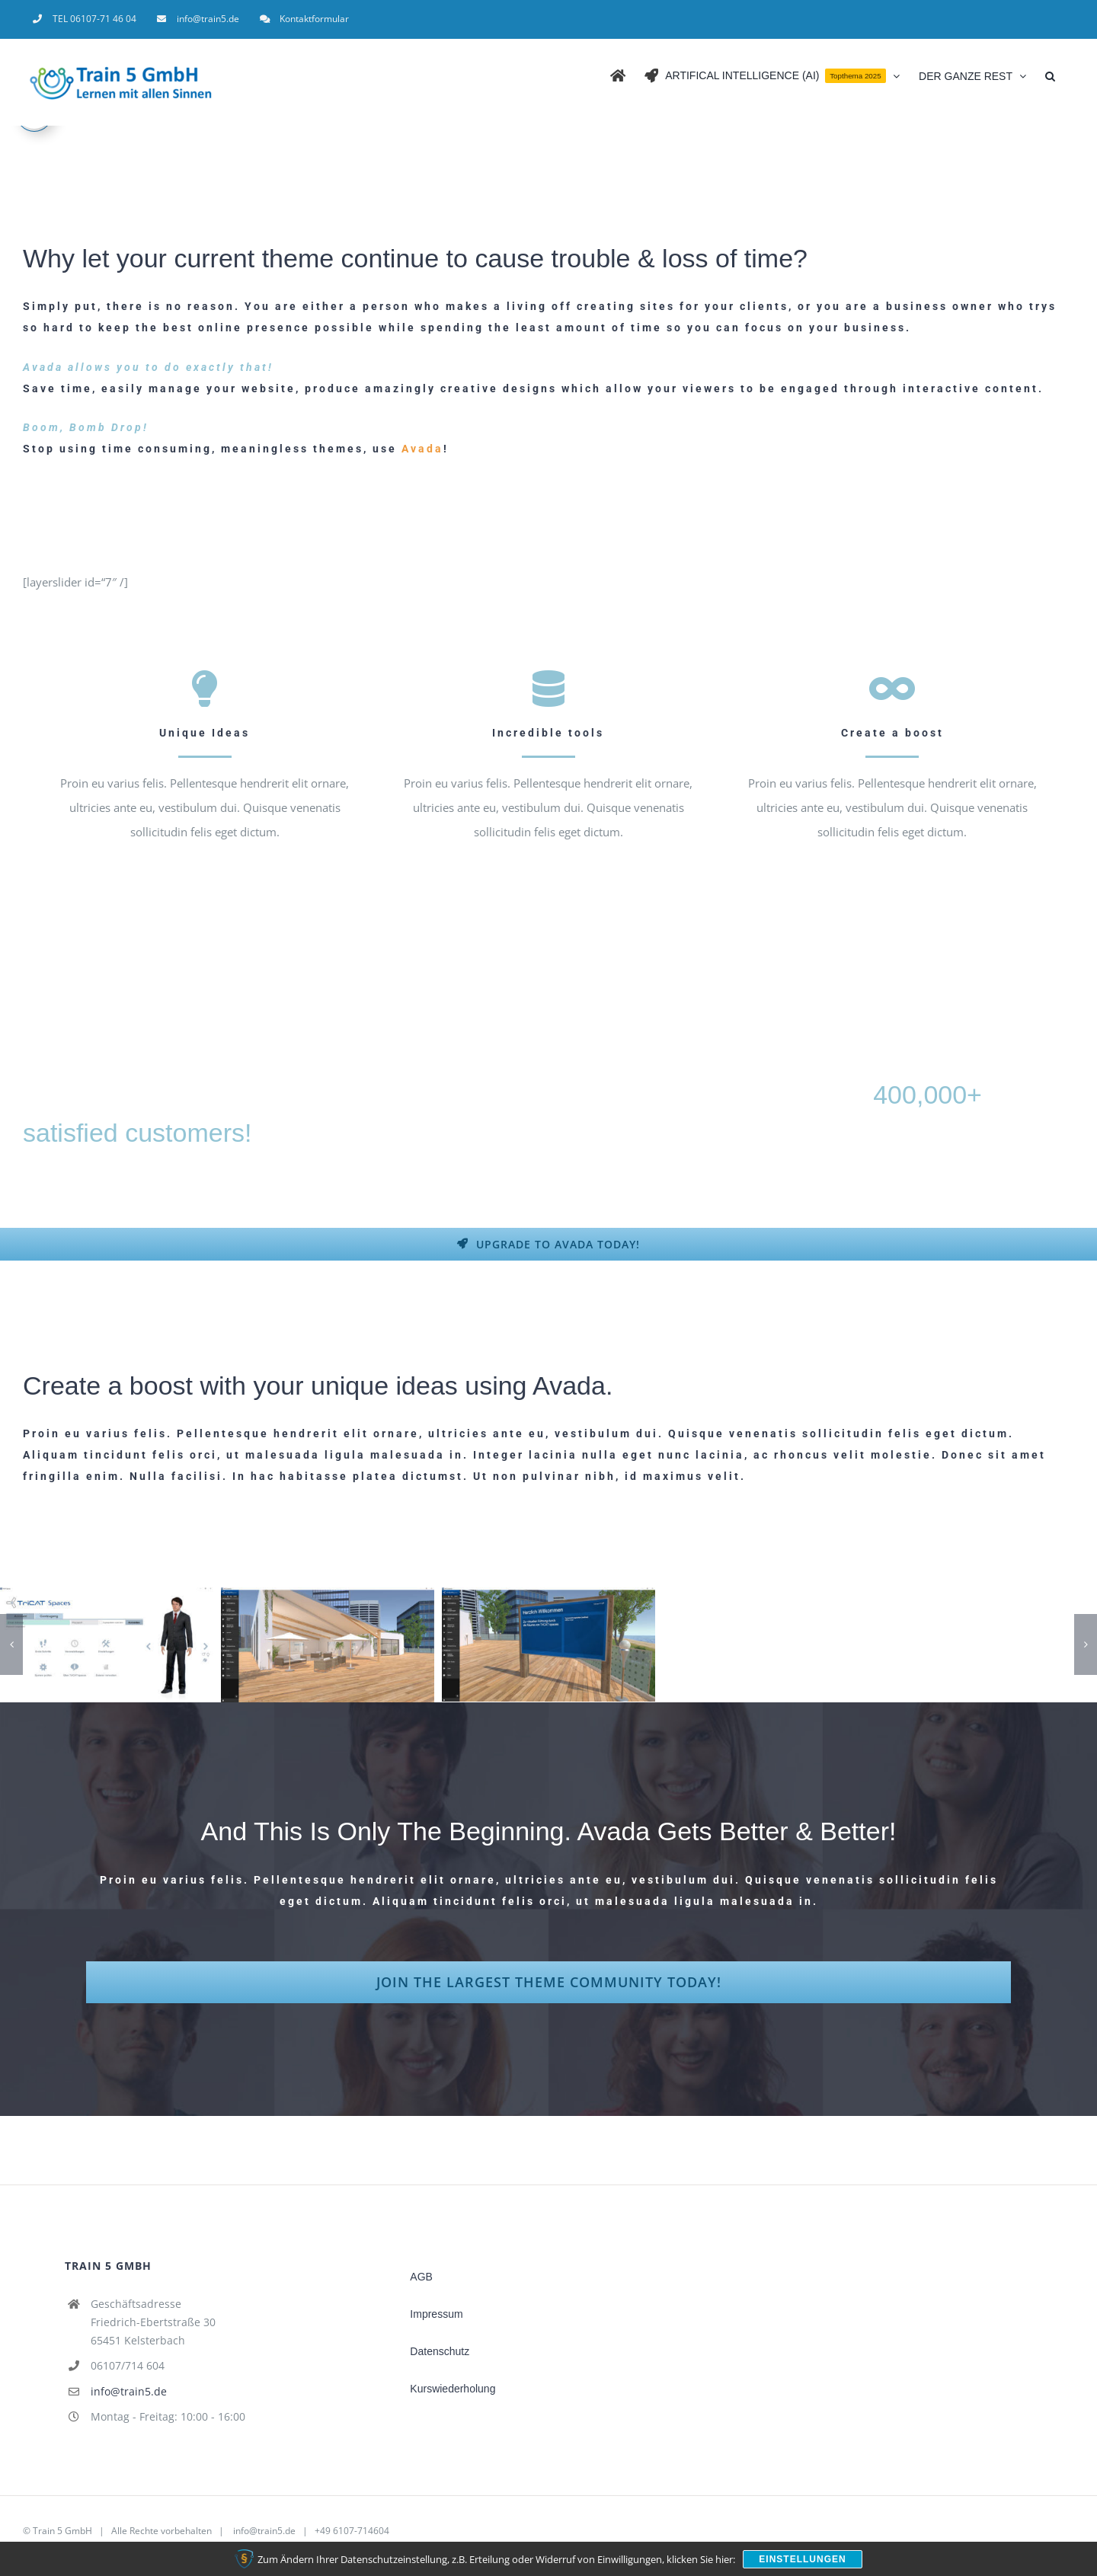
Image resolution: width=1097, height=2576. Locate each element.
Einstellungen (802, 2559)
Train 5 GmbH (62, 2530)
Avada (420, 449)
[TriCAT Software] (106, 1644)
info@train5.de (129, 2391)
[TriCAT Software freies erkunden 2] (548, 1644)
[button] (1050, 74)
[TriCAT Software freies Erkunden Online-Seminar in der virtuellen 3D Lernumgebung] (327, 1644)
